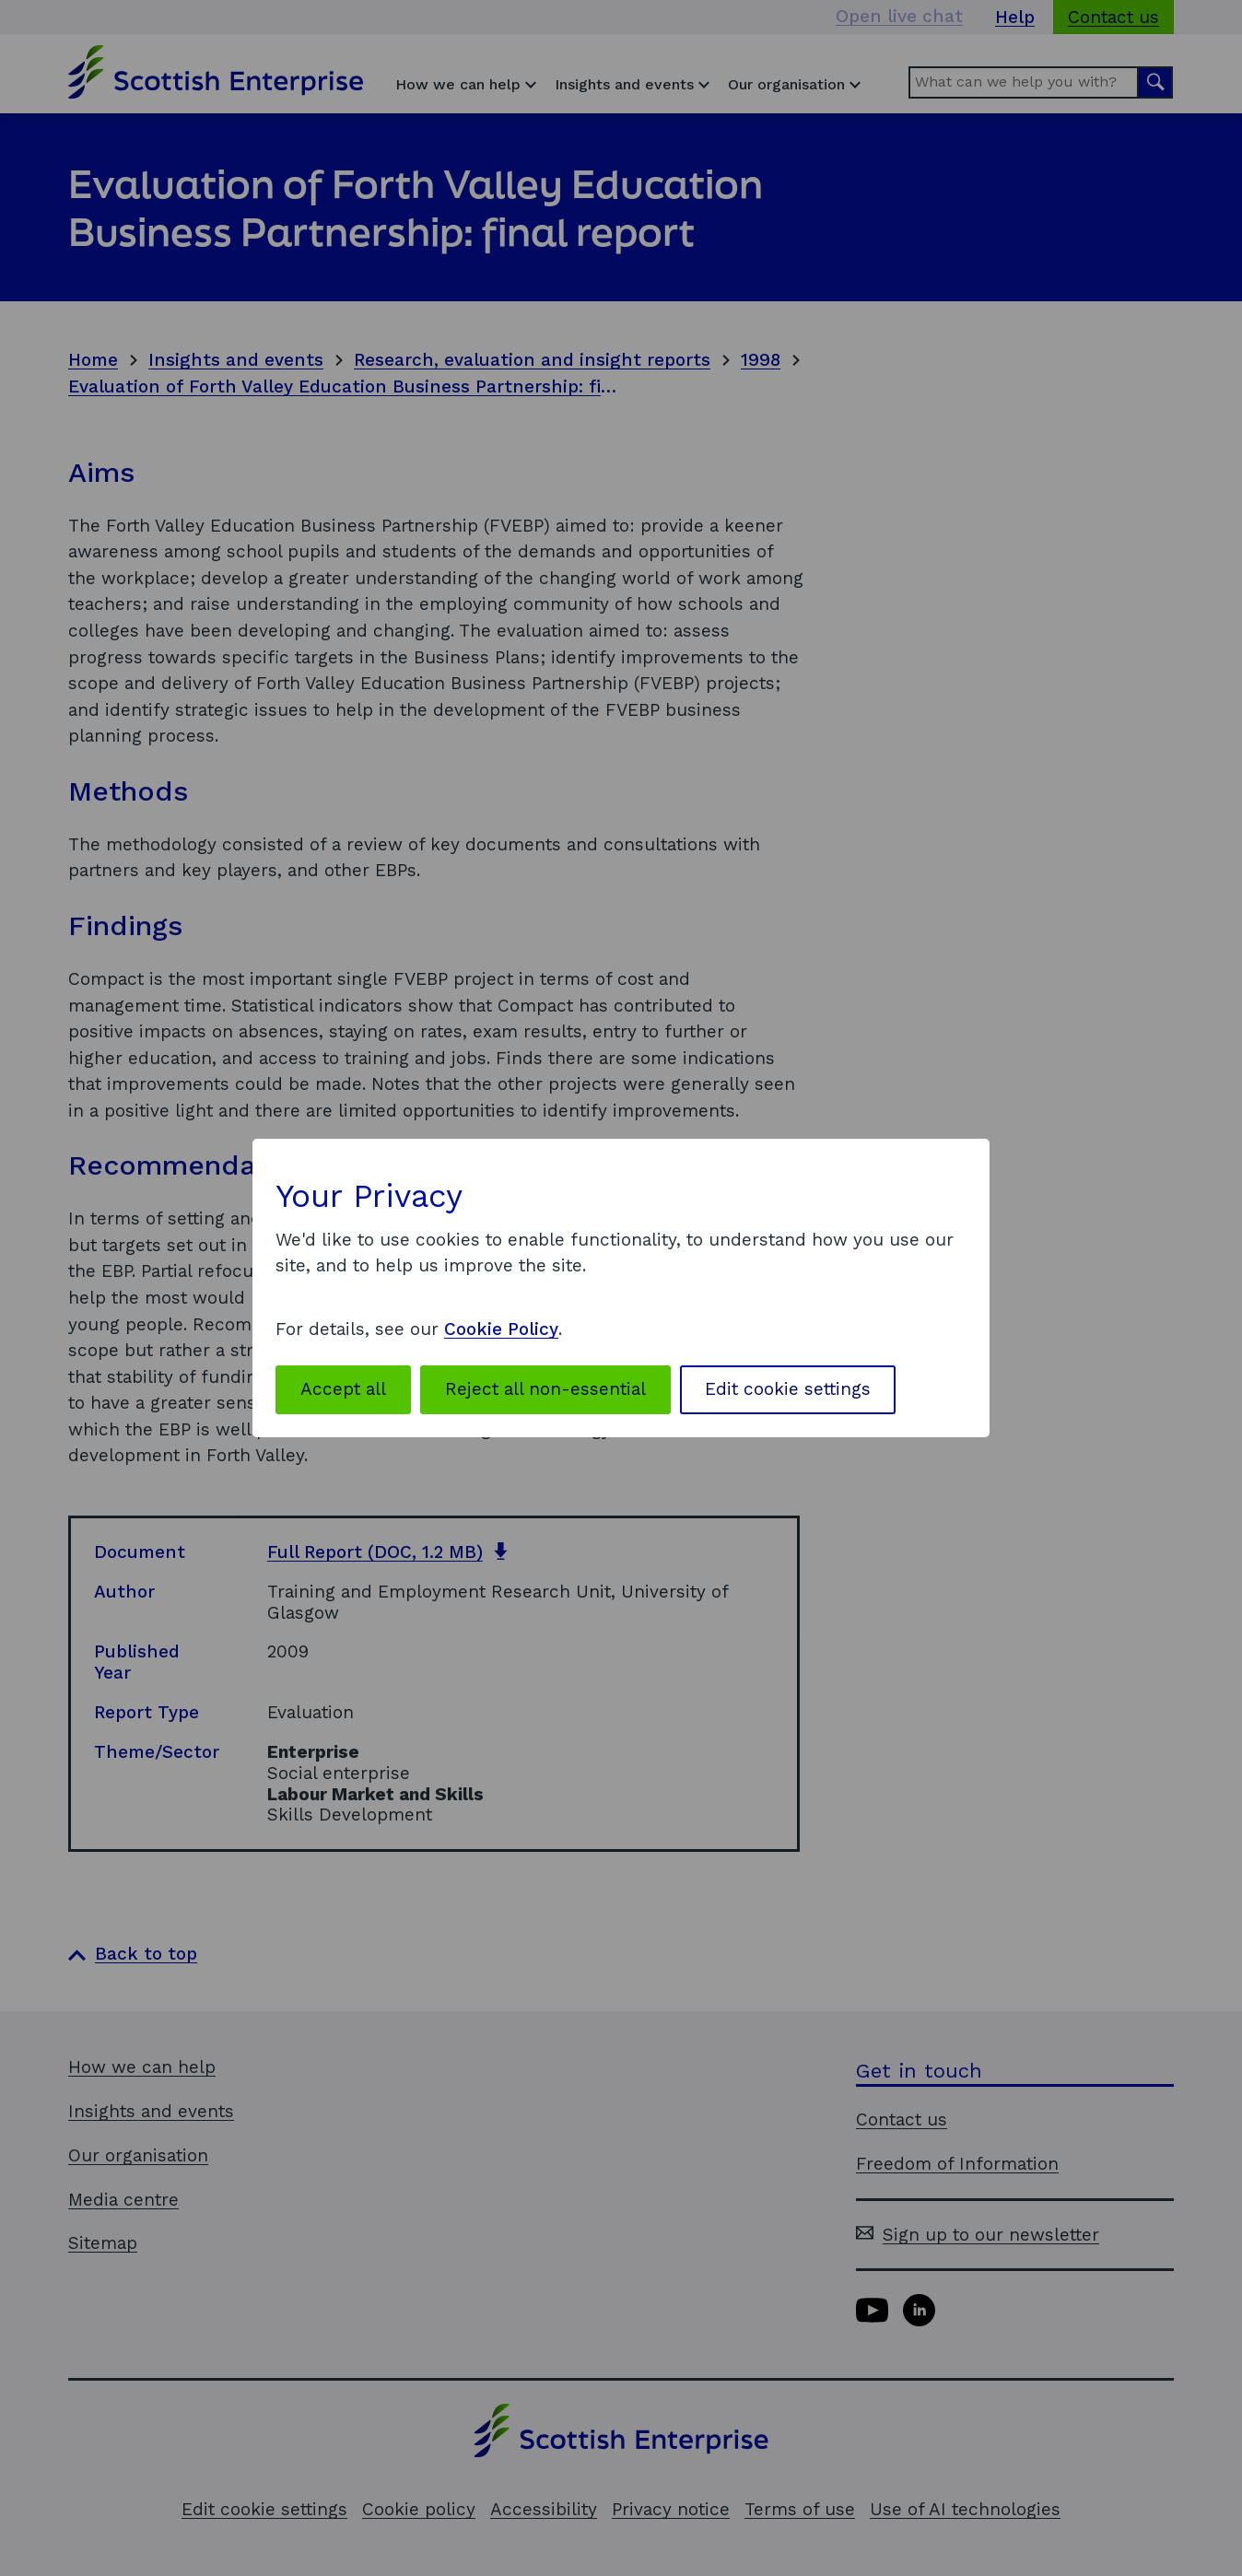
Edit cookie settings (788, 1388)
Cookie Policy (501, 1329)
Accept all (343, 1388)
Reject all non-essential (545, 1388)
